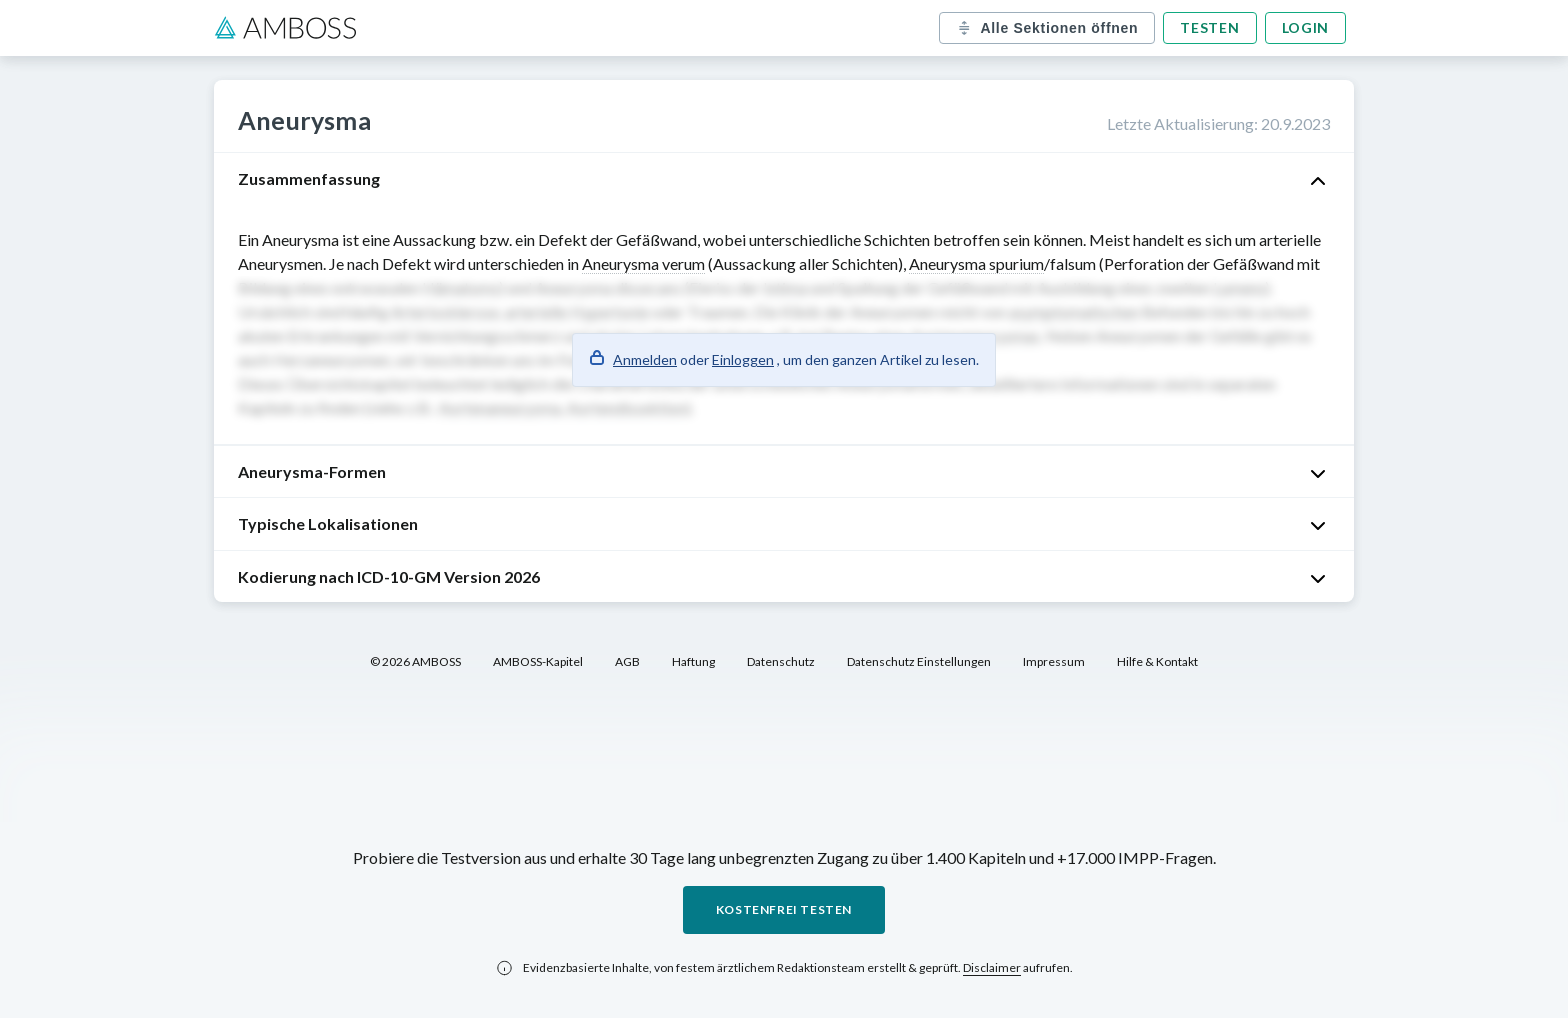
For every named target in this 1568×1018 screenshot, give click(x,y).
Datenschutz (781, 661)
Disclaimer (992, 967)
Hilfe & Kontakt (1157, 661)
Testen (1209, 27)
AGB (627, 661)
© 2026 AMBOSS (415, 661)
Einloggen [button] (743, 359)
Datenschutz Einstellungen (919, 661)
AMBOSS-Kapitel (538, 661)
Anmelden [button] (645, 359)
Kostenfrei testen (784, 909)
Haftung (693, 661)
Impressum (1054, 661)
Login (1306, 27)
